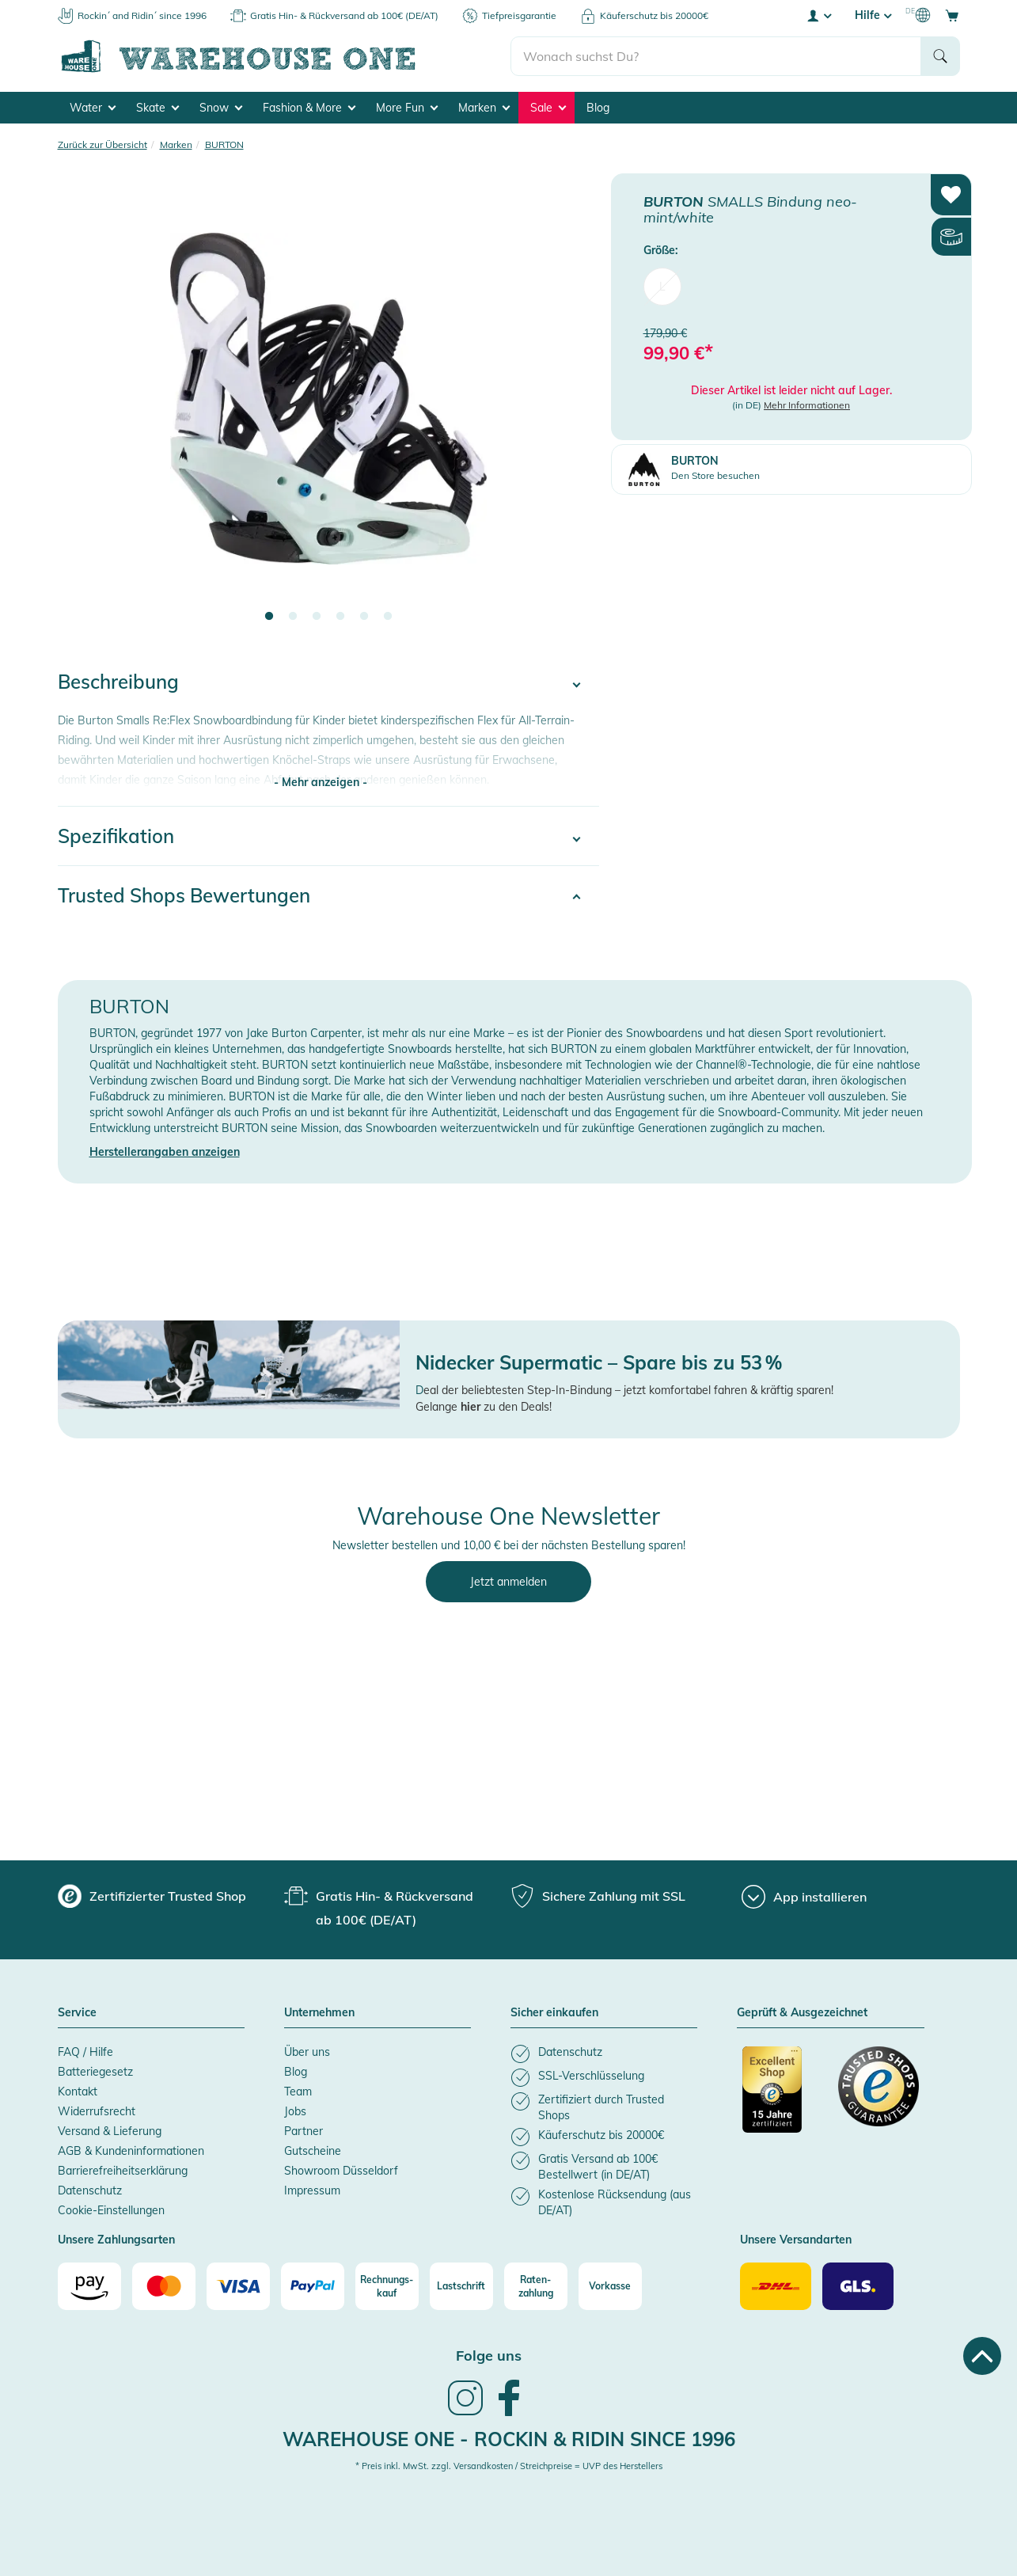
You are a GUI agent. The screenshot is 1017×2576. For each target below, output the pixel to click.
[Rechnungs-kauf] (387, 2286)
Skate (157, 108)
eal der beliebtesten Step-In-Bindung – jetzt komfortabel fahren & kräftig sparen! (628, 1390)
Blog (597, 108)
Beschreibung (118, 681)
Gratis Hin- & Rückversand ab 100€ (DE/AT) (344, 15)
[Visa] (238, 2286)
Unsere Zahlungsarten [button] (116, 2240)
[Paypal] (312, 2286)
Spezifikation (116, 836)
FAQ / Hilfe (85, 2052)
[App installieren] (804, 1896)
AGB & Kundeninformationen (131, 2151)
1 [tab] (269, 617)
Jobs (295, 2111)
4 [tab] (340, 617)
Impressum (312, 2190)
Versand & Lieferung (109, 2131)
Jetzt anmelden (508, 1582)
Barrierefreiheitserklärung (123, 2171)
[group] (152, 1896)
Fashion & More (309, 108)
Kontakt (77, 2091)
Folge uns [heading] (489, 2355)
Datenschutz (90, 2190)
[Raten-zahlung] (535, 2286)
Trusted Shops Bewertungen (184, 895)
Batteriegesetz (95, 2072)
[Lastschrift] (461, 2286)
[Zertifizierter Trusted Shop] (782, 2097)
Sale (548, 108)
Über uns (307, 2052)
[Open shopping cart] (952, 15)
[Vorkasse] (610, 2286)
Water (93, 108)
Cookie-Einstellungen (111, 2210)
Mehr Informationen (807, 405)
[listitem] (603, 2054)
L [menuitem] (662, 286)
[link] (465, 2414)
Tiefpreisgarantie (519, 15)
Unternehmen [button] (319, 2013)
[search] (715, 56)
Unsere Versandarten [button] (796, 2240)
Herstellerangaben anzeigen (164, 1152)
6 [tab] (388, 617)
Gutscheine (312, 2151)
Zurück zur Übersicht (102, 144)
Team (298, 2091)
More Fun (407, 108)
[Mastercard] (163, 2286)
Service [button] (77, 2013)
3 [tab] (316, 617)
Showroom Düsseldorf (341, 2171)
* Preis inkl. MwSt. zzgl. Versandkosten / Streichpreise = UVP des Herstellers (508, 2466)
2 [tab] (293, 617)
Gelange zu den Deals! (484, 1407)
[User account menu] (818, 15)
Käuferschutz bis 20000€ (654, 15)
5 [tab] (364, 617)
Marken (484, 108)
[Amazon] (89, 2286)
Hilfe (873, 15)
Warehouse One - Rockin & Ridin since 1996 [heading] (509, 2439)
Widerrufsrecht (96, 2111)
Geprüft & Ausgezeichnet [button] (802, 2013)
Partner (303, 2131)
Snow (220, 108)
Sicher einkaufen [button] (554, 2013)
